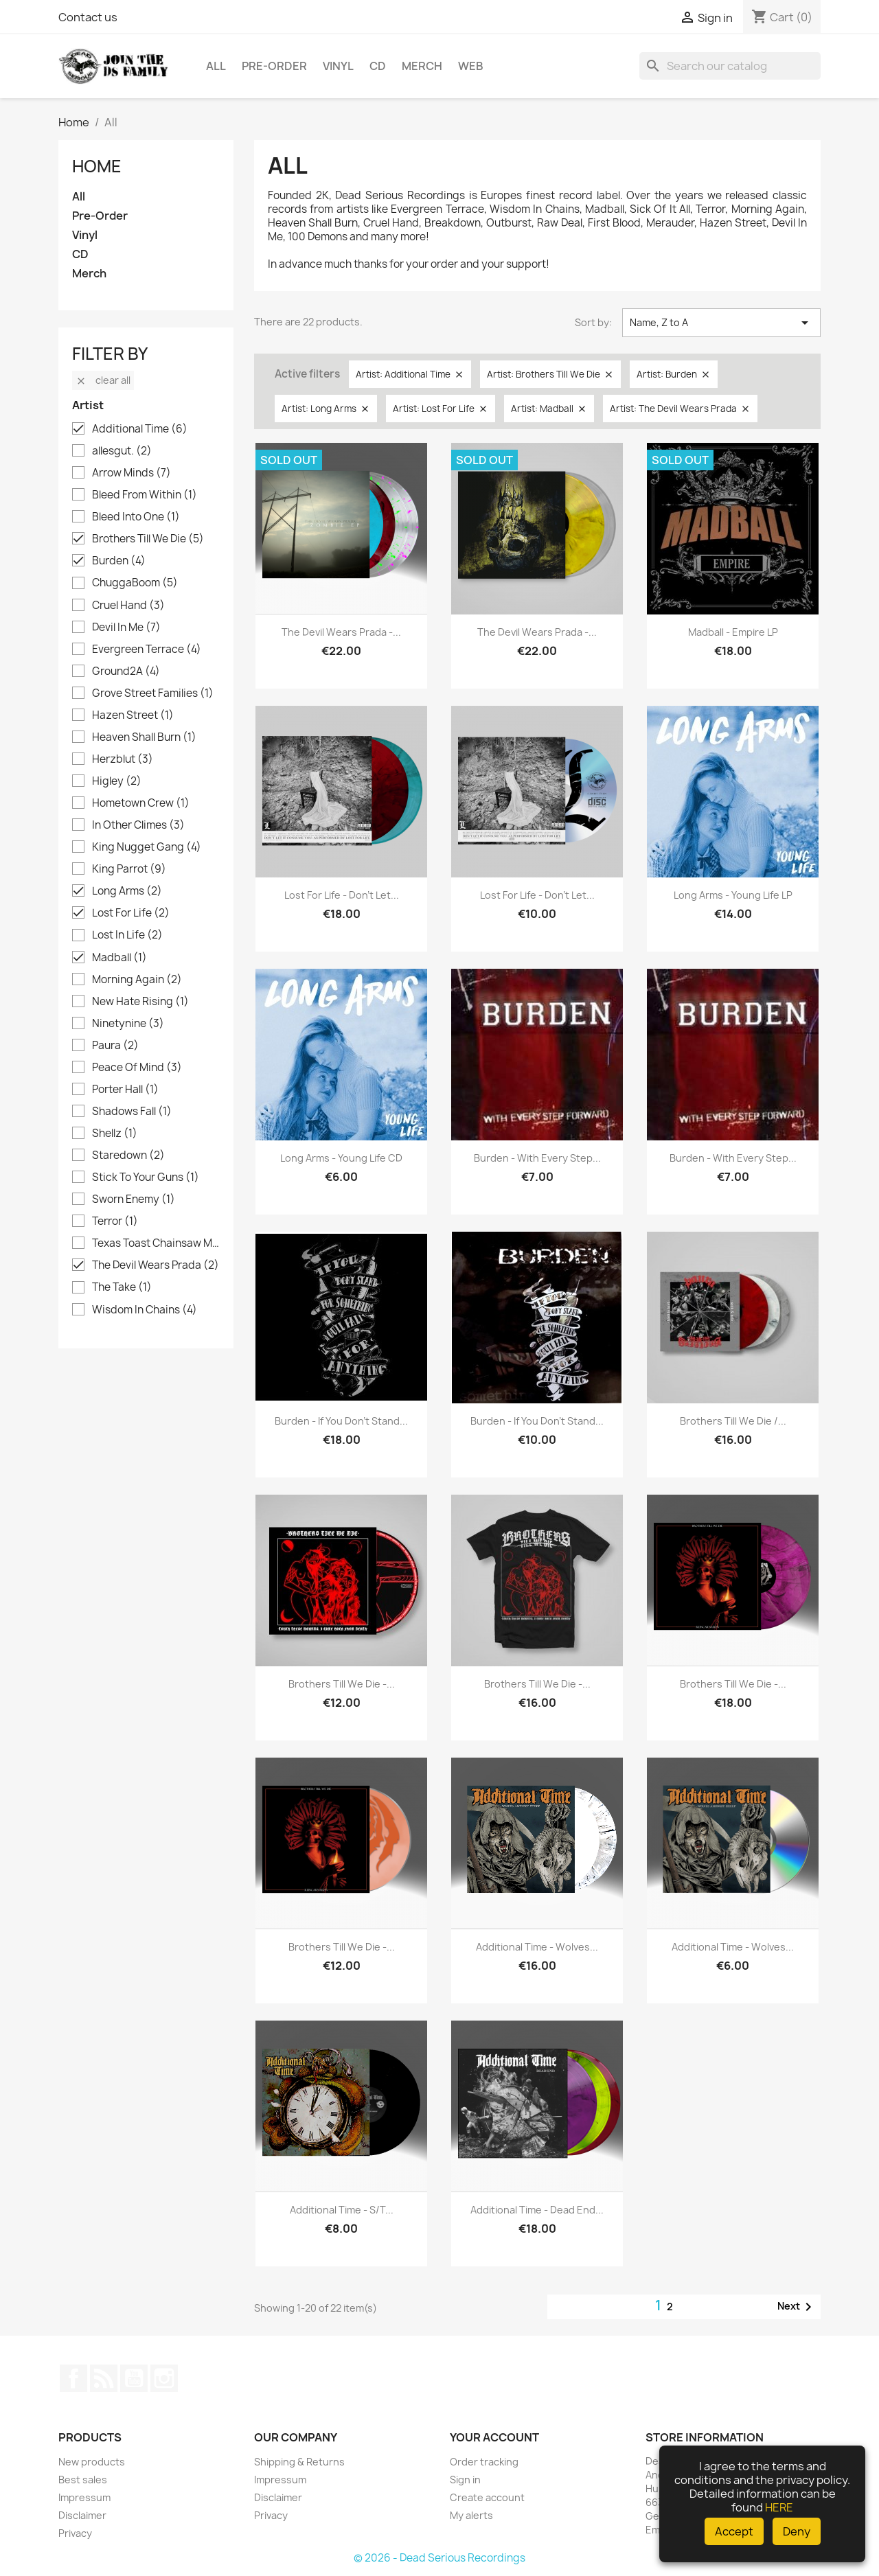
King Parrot (129, 869)
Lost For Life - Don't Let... (341, 894)
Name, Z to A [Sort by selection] (721, 322)
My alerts (471, 2515)
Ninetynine (128, 1024)
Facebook (73, 2378)
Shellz (114, 1133)
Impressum (84, 2497)
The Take (122, 1287)
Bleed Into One (136, 517)
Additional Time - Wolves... (537, 1946)
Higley (116, 781)
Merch (422, 65)
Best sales (82, 2479)
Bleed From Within (144, 495)
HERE (779, 2507)
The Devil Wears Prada (155, 1265)
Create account (487, 2497)
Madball (119, 958)
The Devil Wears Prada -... (341, 632)
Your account (494, 2437)
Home (97, 166)
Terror (115, 1221)
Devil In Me (126, 627)
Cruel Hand (128, 605)
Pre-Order (274, 65)
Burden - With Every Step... (537, 1157)
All (216, 65)
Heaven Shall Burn (144, 737)
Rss (103, 2378)
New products (91, 2461)
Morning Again (137, 980)
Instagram (164, 2378)
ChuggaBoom (135, 583)
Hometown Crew (141, 803)
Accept (734, 2531)
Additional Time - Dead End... (537, 2209)
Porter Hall (125, 1089)
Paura (115, 1046)
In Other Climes (138, 825)
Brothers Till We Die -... (341, 1683)
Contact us (87, 17)
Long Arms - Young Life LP (733, 894)
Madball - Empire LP (733, 632)
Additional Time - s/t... (341, 2209)
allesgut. (122, 451)
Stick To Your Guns (145, 1177)
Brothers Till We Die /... (733, 1420)
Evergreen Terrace (146, 649)
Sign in (465, 2479)
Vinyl (338, 65)
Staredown (128, 1155)
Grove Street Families (153, 693)
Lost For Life (131, 913)
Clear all (103, 380)
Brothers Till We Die (148, 539)
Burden (119, 561)
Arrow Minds (131, 473)
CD (377, 65)
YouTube (134, 2378)
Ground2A (126, 671)
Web (470, 65)
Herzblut (122, 759)
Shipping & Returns (299, 2461)
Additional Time (139, 429)
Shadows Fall (132, 1111)
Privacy (75, 2533)
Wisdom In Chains (144, 1310)
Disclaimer (82, 2515)
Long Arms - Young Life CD (341, 1157)
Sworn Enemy (133, 1199)
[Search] (730, 66)
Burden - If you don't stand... (341, 1420)
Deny (796, 2531)
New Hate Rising (140, 1002)
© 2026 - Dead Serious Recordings (439, 2558)
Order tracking (484, 2461)
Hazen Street (133, 715)
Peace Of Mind (137, 1067)
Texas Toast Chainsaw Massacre (155, 1243)
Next (797, 2307)
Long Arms (127, 891)
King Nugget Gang (146, 847)
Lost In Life (127, 935)
